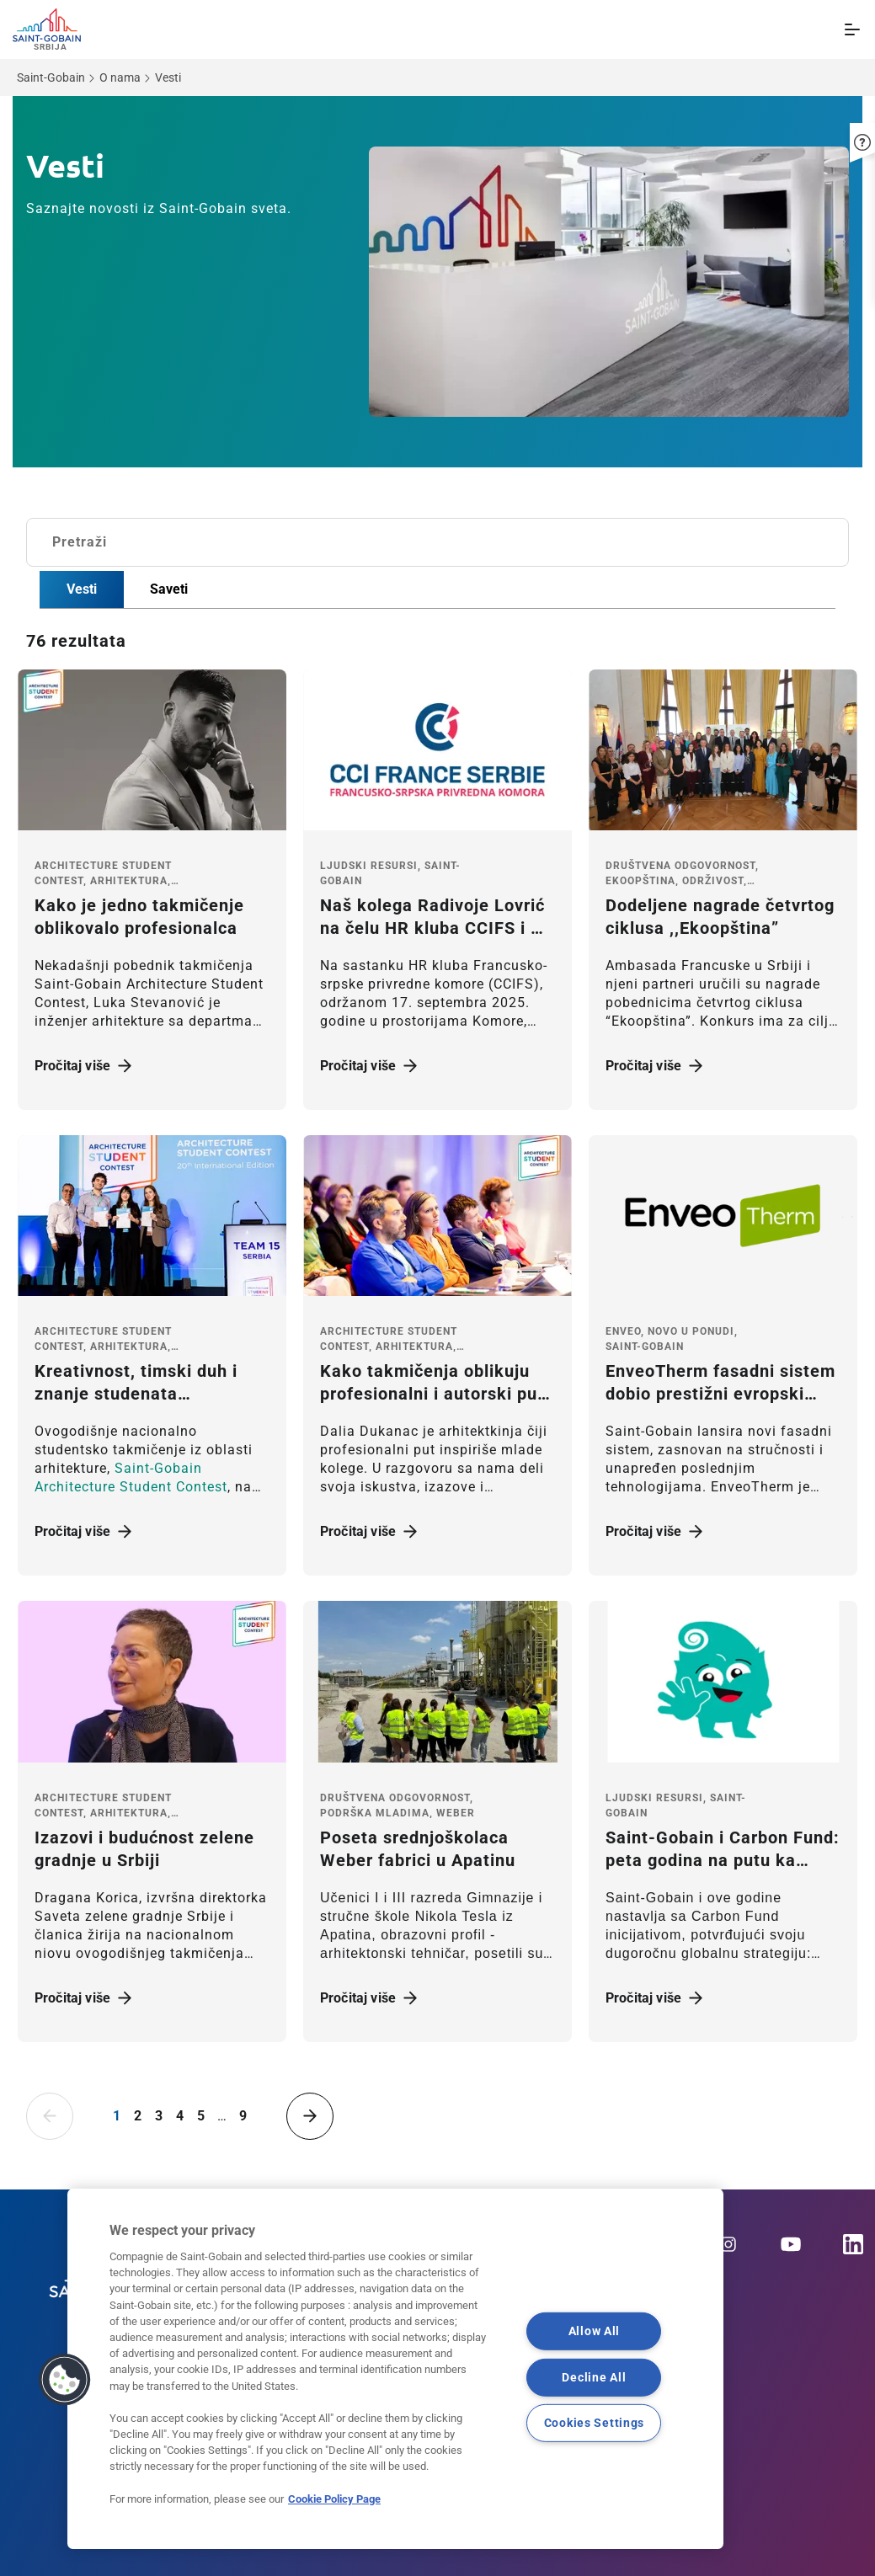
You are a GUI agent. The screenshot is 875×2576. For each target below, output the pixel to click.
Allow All (594, 2331)
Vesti (82, 589)
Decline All (594, 2378)
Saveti (169, 589)
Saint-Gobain (51, 77)
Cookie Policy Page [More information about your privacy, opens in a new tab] (334, 2499)
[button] (862, 136)
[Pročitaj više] (152, 750)
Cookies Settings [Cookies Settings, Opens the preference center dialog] (594, 2423)
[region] (395, 2369)
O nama (120, 77)
